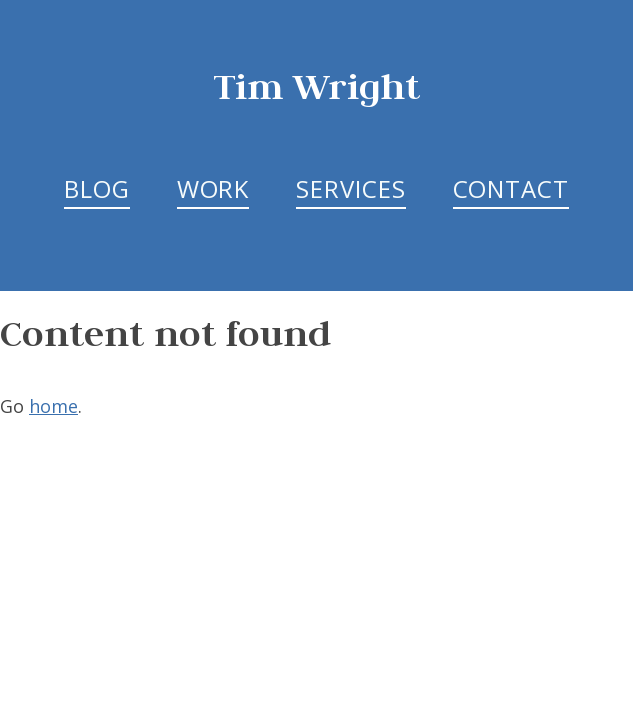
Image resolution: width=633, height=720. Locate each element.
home (53, 406)
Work (213, 188)
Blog (97, 188)
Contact (511, 188)
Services (350, 188)
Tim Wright (317, 85)
